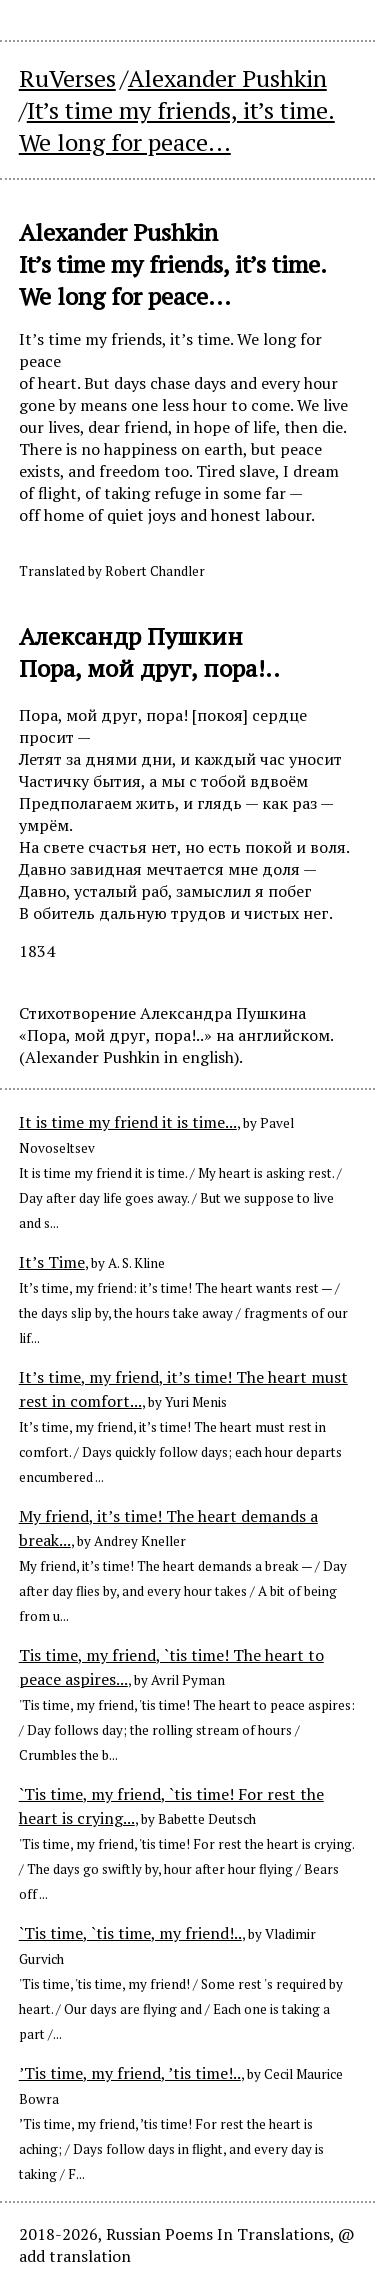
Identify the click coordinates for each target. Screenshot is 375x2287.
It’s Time (52, 1262)
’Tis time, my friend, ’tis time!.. (130, 2073)
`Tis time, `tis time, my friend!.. (130, 1933)
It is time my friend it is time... (128, 1122)
